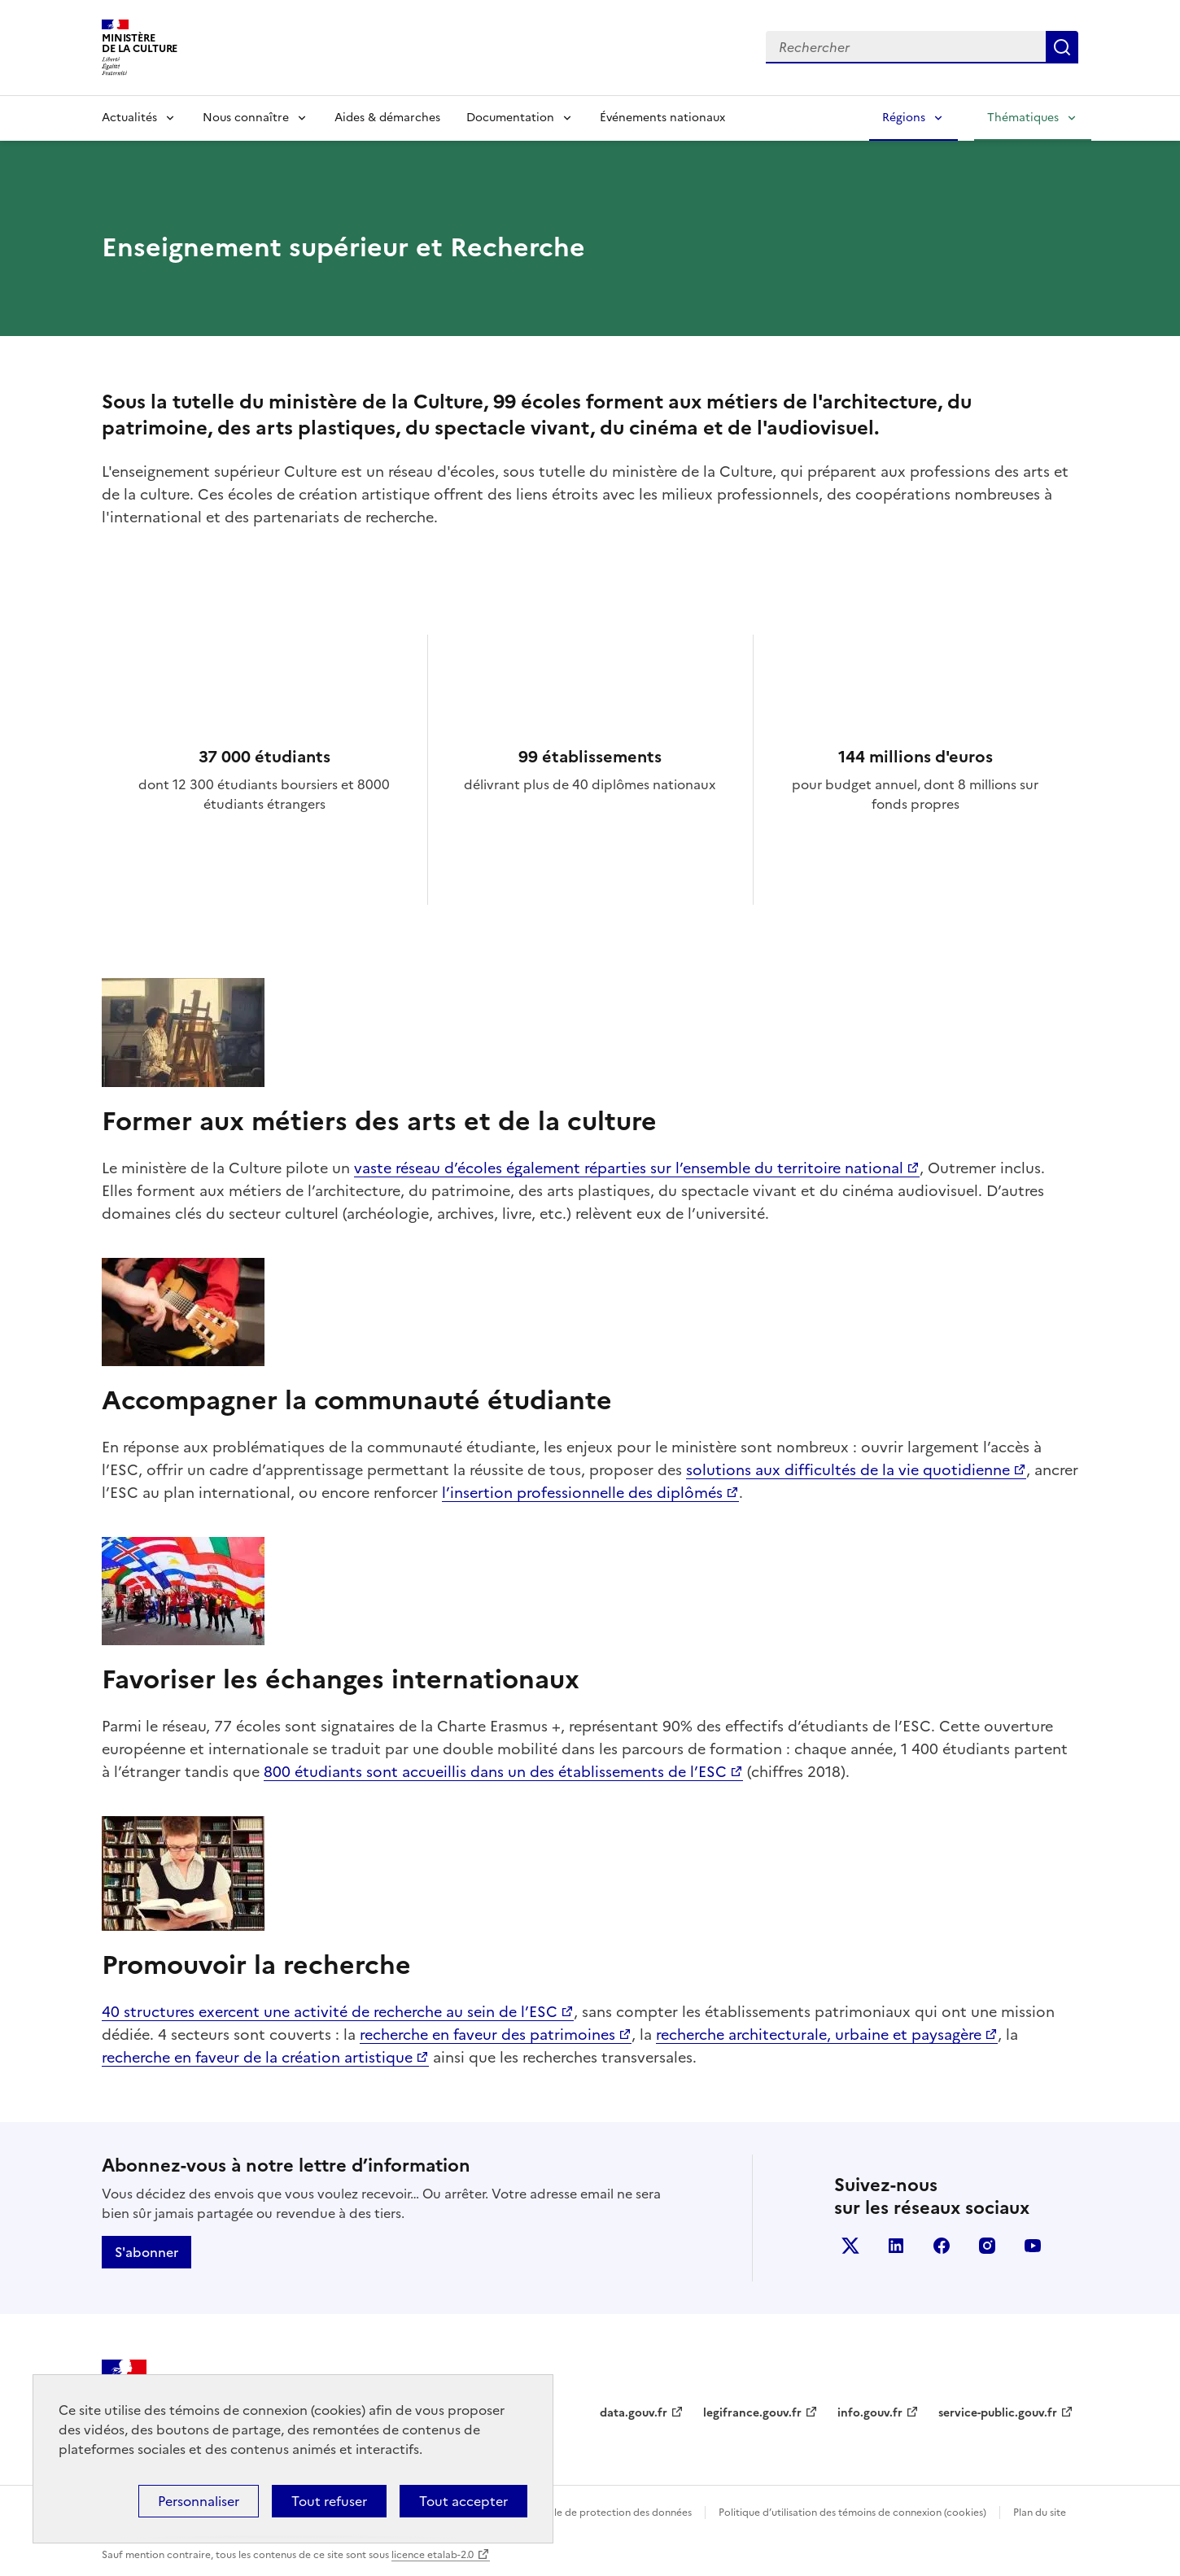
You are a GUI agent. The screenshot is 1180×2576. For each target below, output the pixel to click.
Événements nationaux (662, 117)
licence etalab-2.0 (432, 2555)
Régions (903, 117)
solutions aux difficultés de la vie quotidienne (848, 1470)
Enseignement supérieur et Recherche (343, 247)
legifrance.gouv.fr (752, 2412)
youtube (1032, 2245)
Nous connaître (246, 117)
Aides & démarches (387, 117)
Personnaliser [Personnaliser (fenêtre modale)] (198, 2501)
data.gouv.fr (633, 2412)
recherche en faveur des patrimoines (487, 2035)
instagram (987, 2245)
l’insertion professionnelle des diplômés (582, 1493)
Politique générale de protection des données (585, 2512)
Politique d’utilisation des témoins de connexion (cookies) (852, 2512)
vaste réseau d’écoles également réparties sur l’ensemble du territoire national (628, 1168)
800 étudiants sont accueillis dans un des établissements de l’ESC (495, 1772)
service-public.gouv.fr (997, 2412)
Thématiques (1023, 117)
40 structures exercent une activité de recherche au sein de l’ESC (329, 2012)
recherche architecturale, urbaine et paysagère (818, 2035)
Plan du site (1039, 2512)
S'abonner (146, 2252)
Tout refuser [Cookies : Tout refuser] (329, 2501)
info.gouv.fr (869, 2412)
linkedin (896, 2245)
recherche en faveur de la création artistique (257, 2057)
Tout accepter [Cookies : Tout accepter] (463, 2501)
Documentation (510, 117)
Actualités (129, 117)
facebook (941, 2245)
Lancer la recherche (1062, 47)
